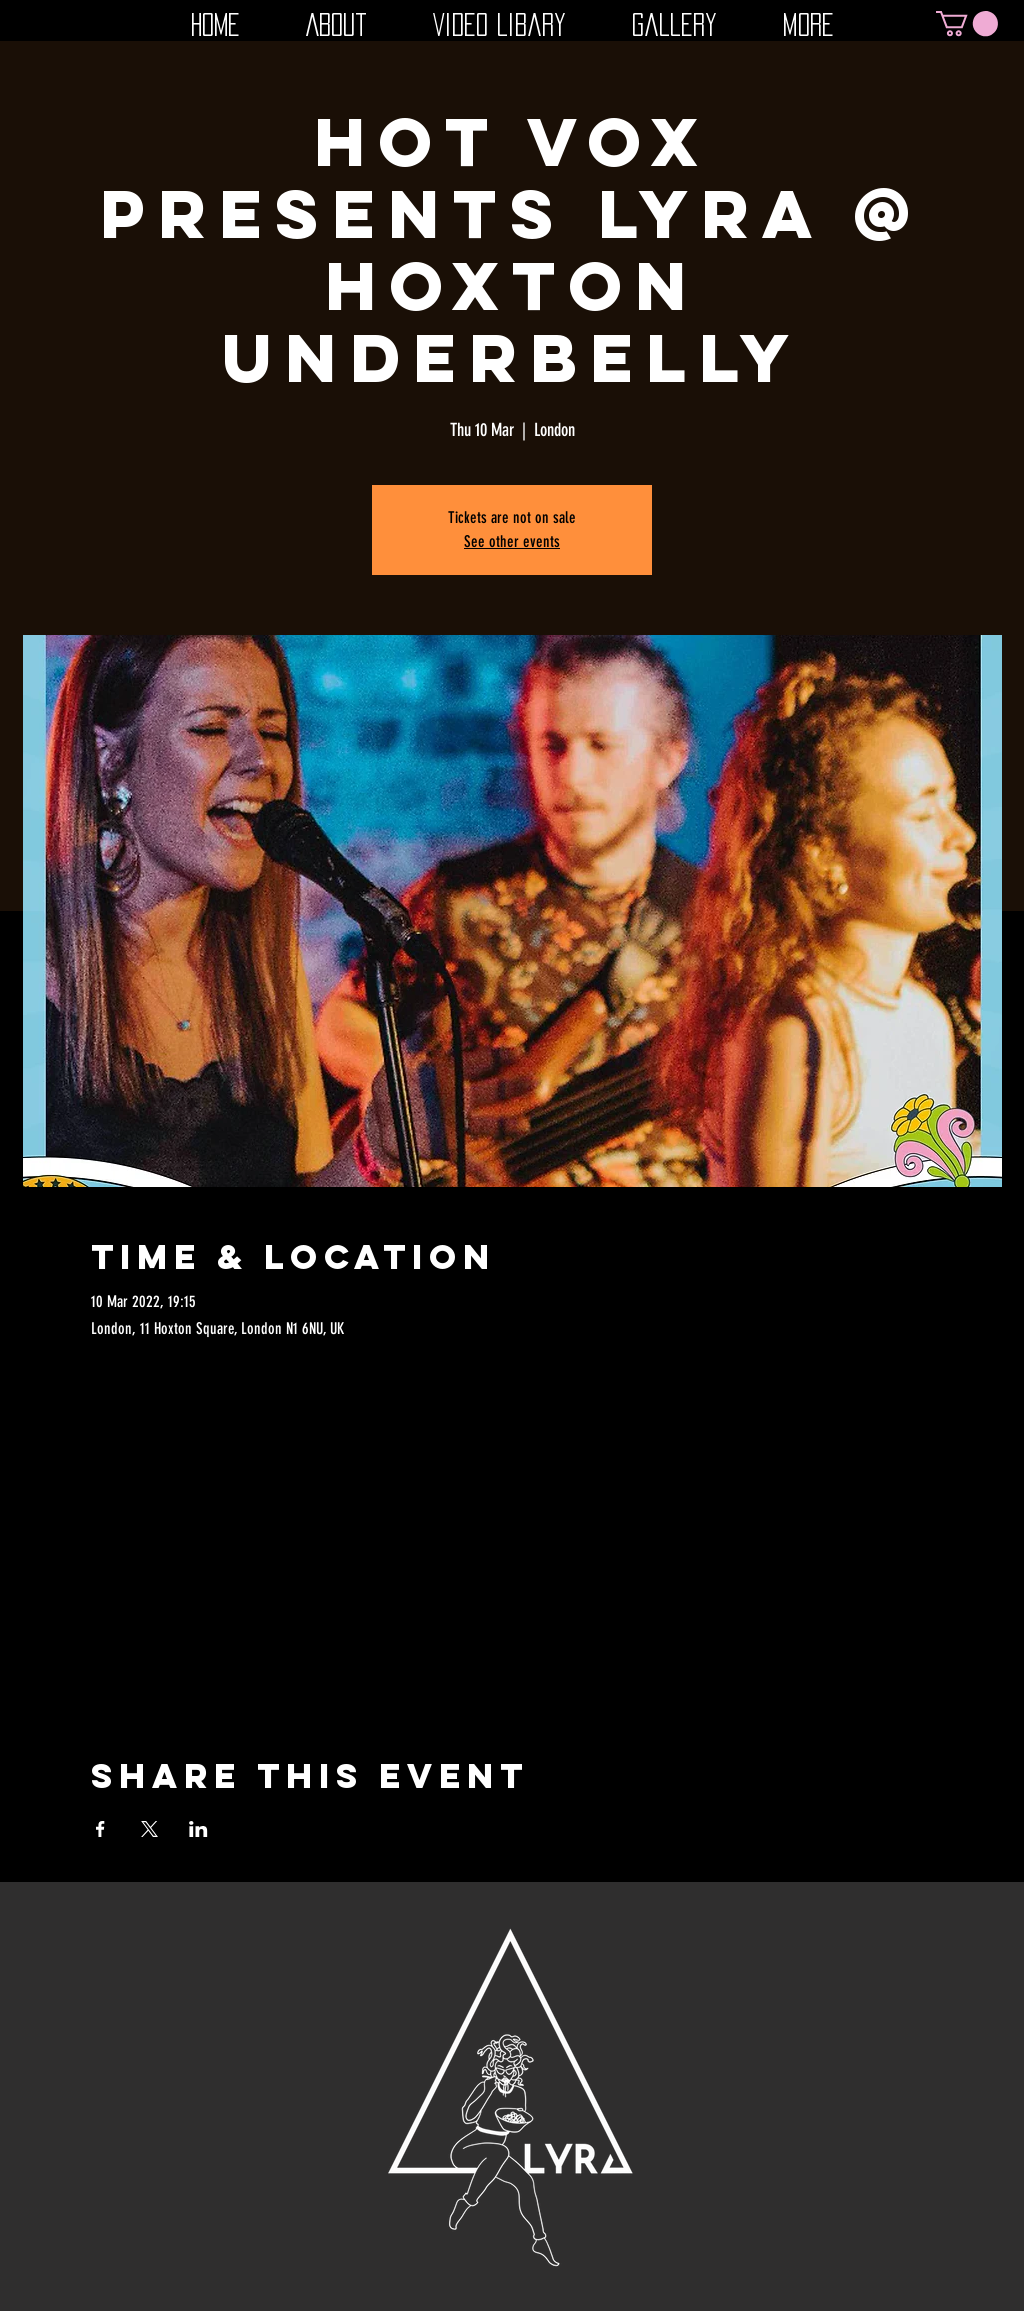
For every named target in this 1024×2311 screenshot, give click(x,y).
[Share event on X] (149, 1829)
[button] (967, 23)
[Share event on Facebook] (100, 1829)
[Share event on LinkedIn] (198, 1829)
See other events (512, 541)
